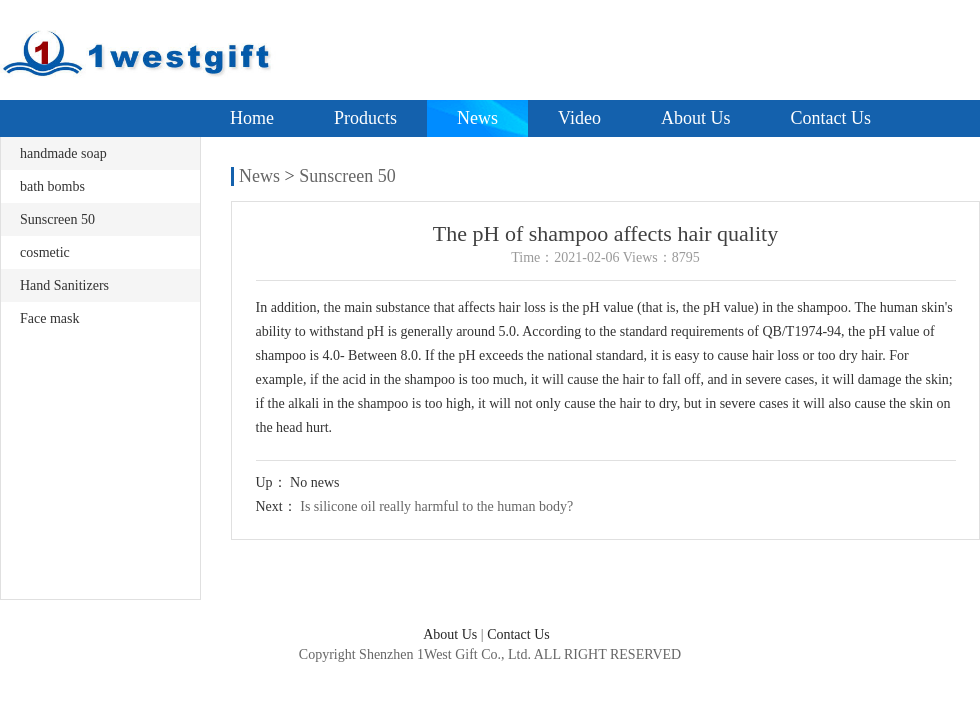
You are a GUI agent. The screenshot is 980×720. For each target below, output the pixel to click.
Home (252, 118)
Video (579, 118)
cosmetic (45, 252)
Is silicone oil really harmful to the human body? (436, 506)
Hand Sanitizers (64, 285)
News (477, 118)
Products (365, 118)
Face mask (49, 318)
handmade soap (63, 153)
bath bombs (52, 186)
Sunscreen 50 (57, 219)
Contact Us (830, 118)
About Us (696, 118)
